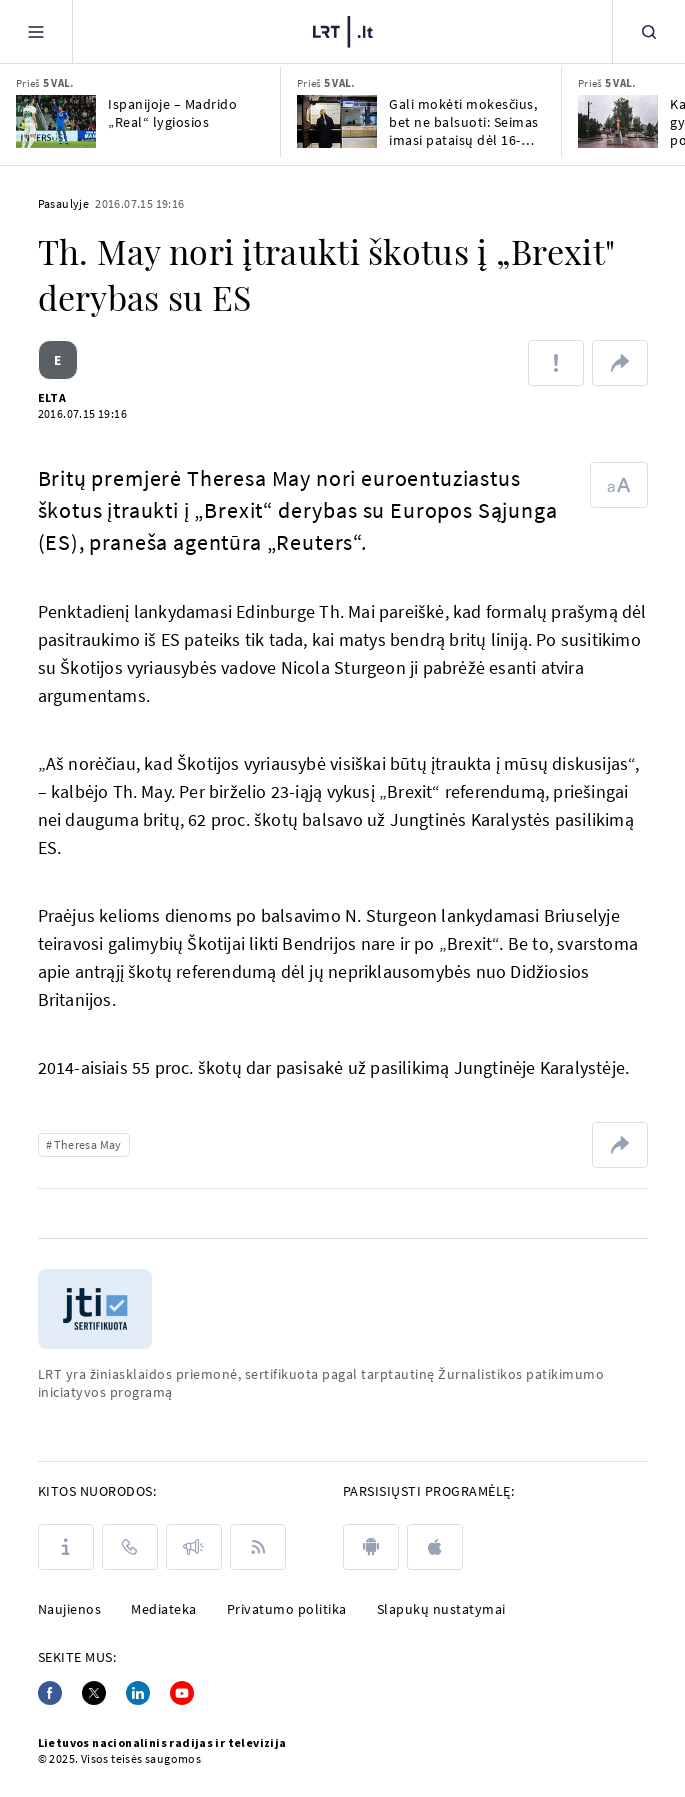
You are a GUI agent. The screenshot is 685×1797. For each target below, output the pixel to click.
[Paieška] (649, 31)
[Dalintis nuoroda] (620, 363)
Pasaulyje (64, 203)
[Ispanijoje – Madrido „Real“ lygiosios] (56, 121)
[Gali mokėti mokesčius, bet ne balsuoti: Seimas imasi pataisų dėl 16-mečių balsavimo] (337, 121)
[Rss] (258, 1547)
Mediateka (164, 1609)
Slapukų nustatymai (441, 1609)
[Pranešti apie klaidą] (556, 363)
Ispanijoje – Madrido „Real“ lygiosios (172, 113)
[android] (371, 1547)
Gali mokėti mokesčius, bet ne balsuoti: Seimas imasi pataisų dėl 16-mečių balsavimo (464, 122)
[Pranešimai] (194, 1547)
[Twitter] (94, 1693)
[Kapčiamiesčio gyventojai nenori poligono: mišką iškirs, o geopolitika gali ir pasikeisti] (618, 121)
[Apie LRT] (66, 1547)
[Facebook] (50, 1693)
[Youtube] (182, 1693)
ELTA (52, 397)
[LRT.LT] (343, 32)
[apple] (435, 1547)
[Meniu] (36, 31)
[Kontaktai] (130, 1547)
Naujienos (70, 1609)
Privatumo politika (287, 1609)
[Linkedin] (138, 1693)
